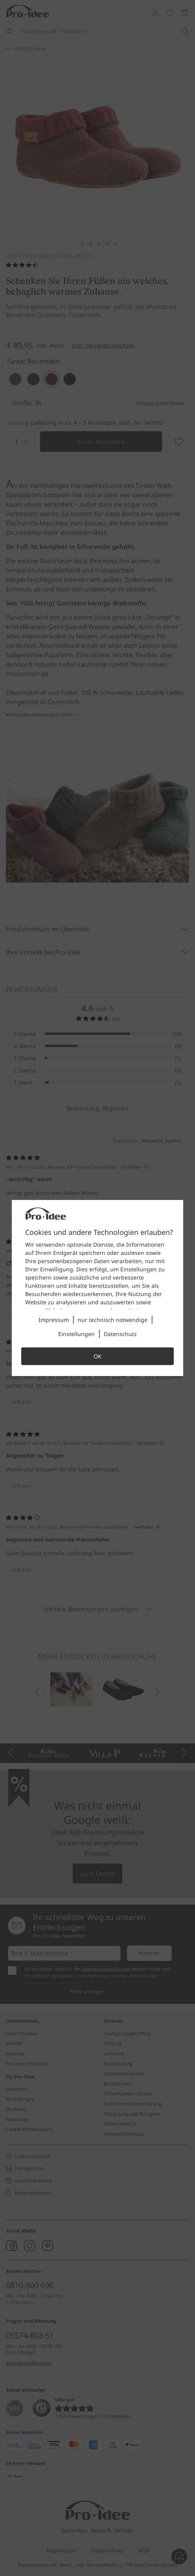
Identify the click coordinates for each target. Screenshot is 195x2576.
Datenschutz (120, 1334)
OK (97, 1356)
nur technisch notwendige (112, 1319)
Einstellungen (76, 1334)
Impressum (54, 1319)
